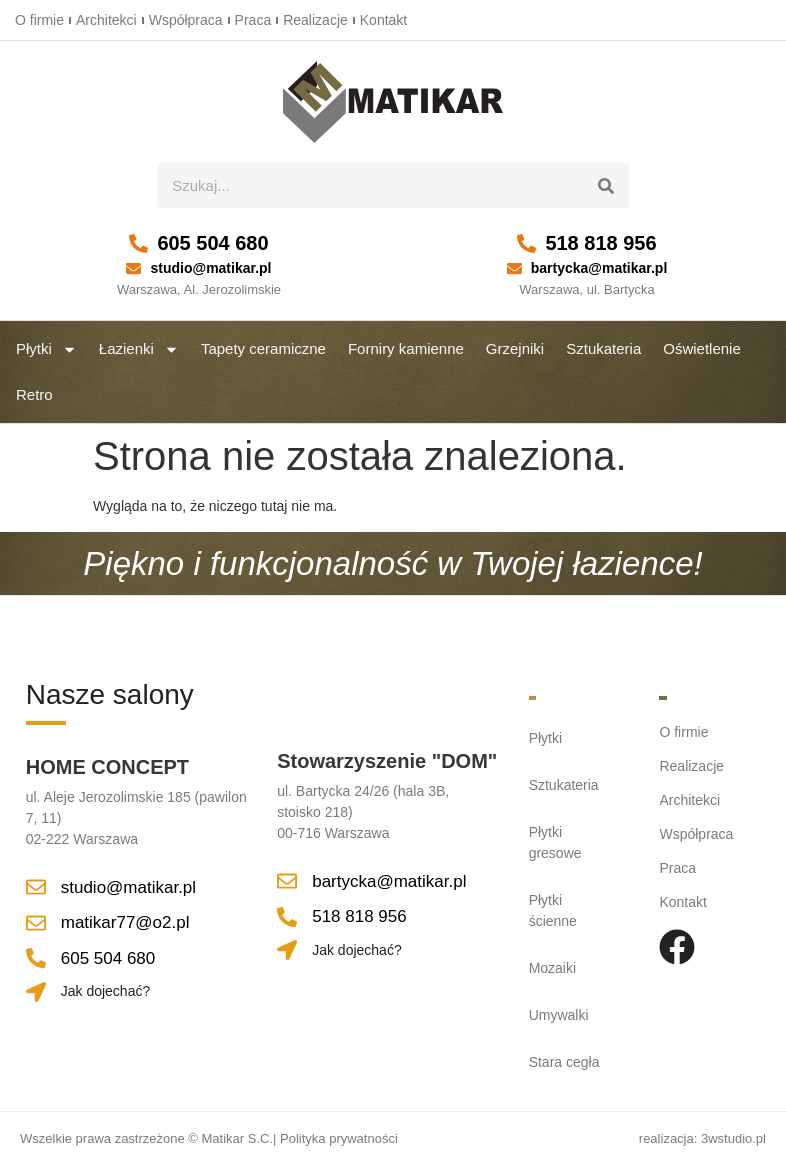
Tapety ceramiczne (263, 348)
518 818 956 (600, 243)
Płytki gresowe (555, 842)
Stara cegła (564, 1062)
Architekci (106, 20)
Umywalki (559, 1015)
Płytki (46, 349)
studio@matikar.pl (210, 268)
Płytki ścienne (553, 910)
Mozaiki (552, 968)
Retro (34, 394)
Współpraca (186, 20)
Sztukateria (603, 348)
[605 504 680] (138, 243)
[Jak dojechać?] (36, 992)
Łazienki (139, 349)
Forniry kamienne (406, 348)
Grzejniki (515, 348)
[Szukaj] (606, 185)
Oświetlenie (702, 348)
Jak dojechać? (106, 991)
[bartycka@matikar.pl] (514, 268)
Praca (253, 20)
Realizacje (315, 20)
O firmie (39, 20)
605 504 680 (212, 243)
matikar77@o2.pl (125, 922)
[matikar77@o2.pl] (36, 923)
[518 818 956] (526, 243)
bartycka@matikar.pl (599, 268)
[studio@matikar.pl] (133, 268)
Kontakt (383, 20)
